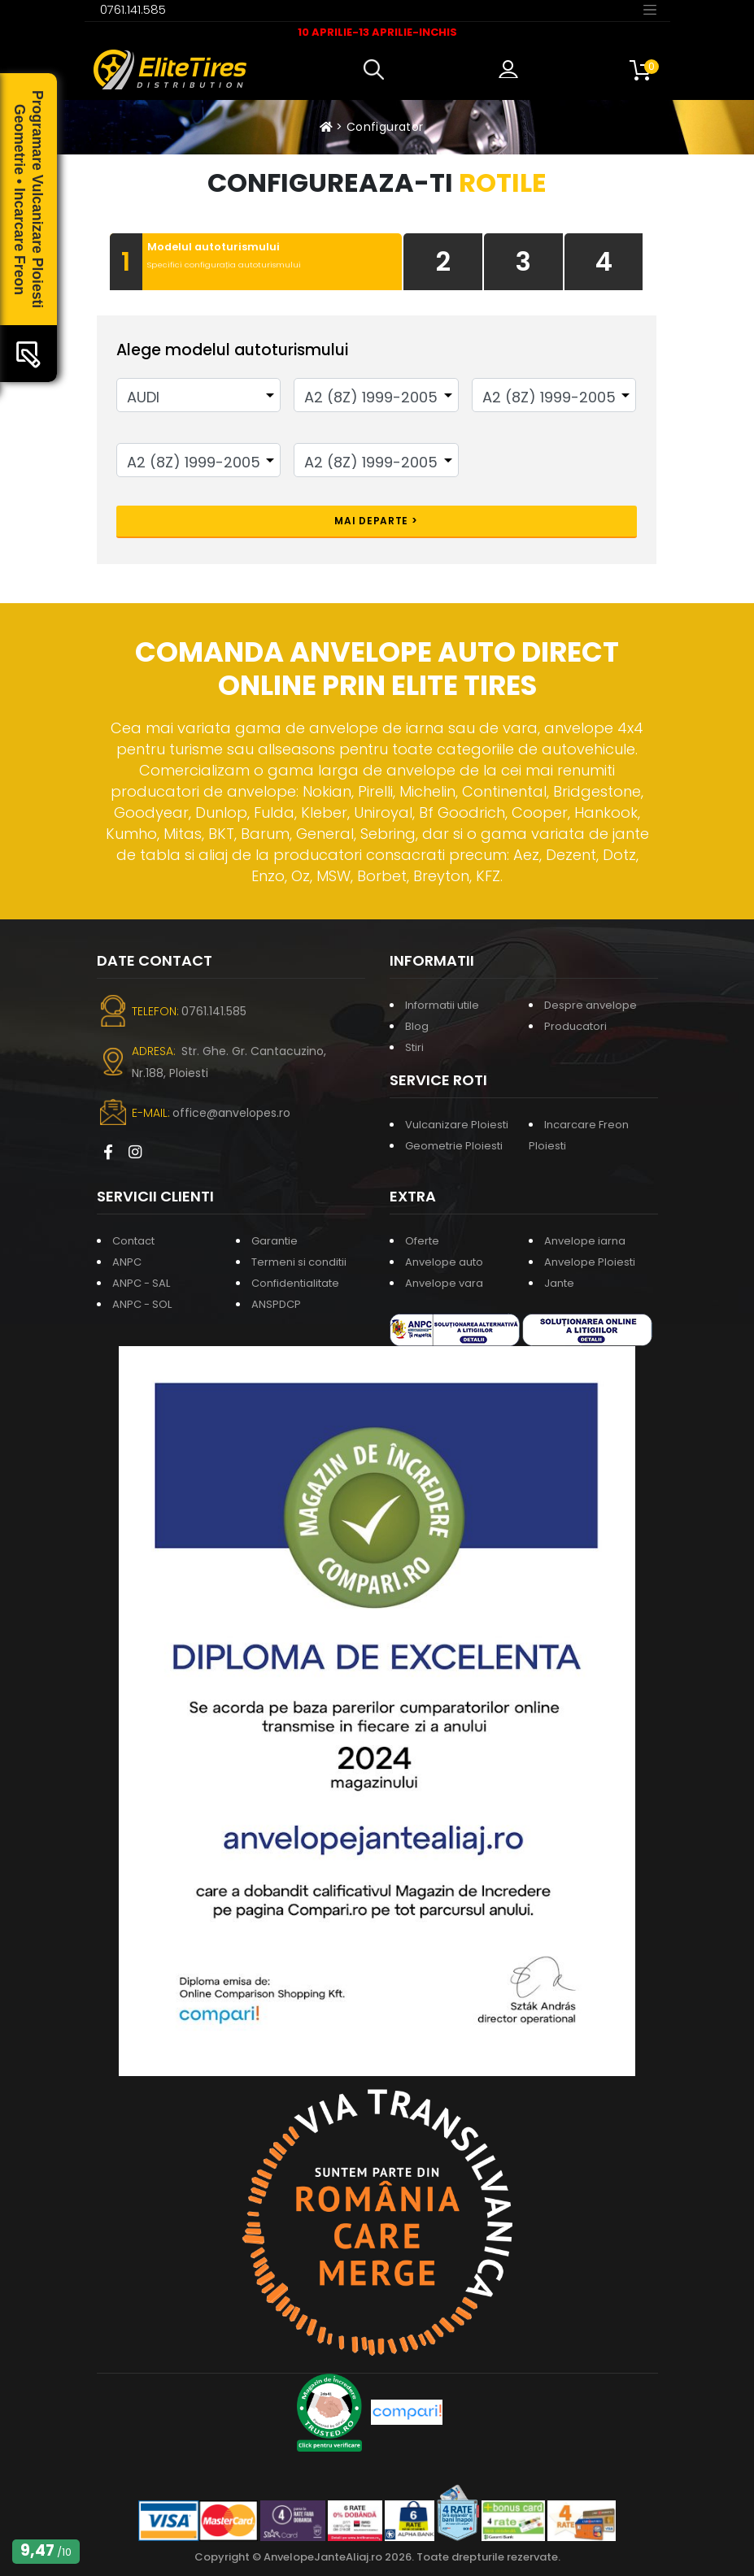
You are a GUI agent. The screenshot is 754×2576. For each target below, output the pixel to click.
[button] (377, 70)
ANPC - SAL (141, 1283)
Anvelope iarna (584, 1241)
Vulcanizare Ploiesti (456, 1124)
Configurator (384, 127)
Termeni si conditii (298, 1262)
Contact (133, 1241)
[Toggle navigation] (650, 9)
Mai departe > (375, 521)
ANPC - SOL (142, 1304)
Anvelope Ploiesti (589, 1262)
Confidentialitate (295, 1283)
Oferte (422, 1241)
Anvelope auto (444, 1262)
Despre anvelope (590, 1005)
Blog (417, 1026)
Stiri (414, 1047)
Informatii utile (442, 1005)
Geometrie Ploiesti (454, 1145)
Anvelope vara (444, 1283)
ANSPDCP (276, 1304)
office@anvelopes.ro (231, 1113)
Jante (559, 1283)
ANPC (127, 1262)
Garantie (274, 1241)
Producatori (575, 1026)
